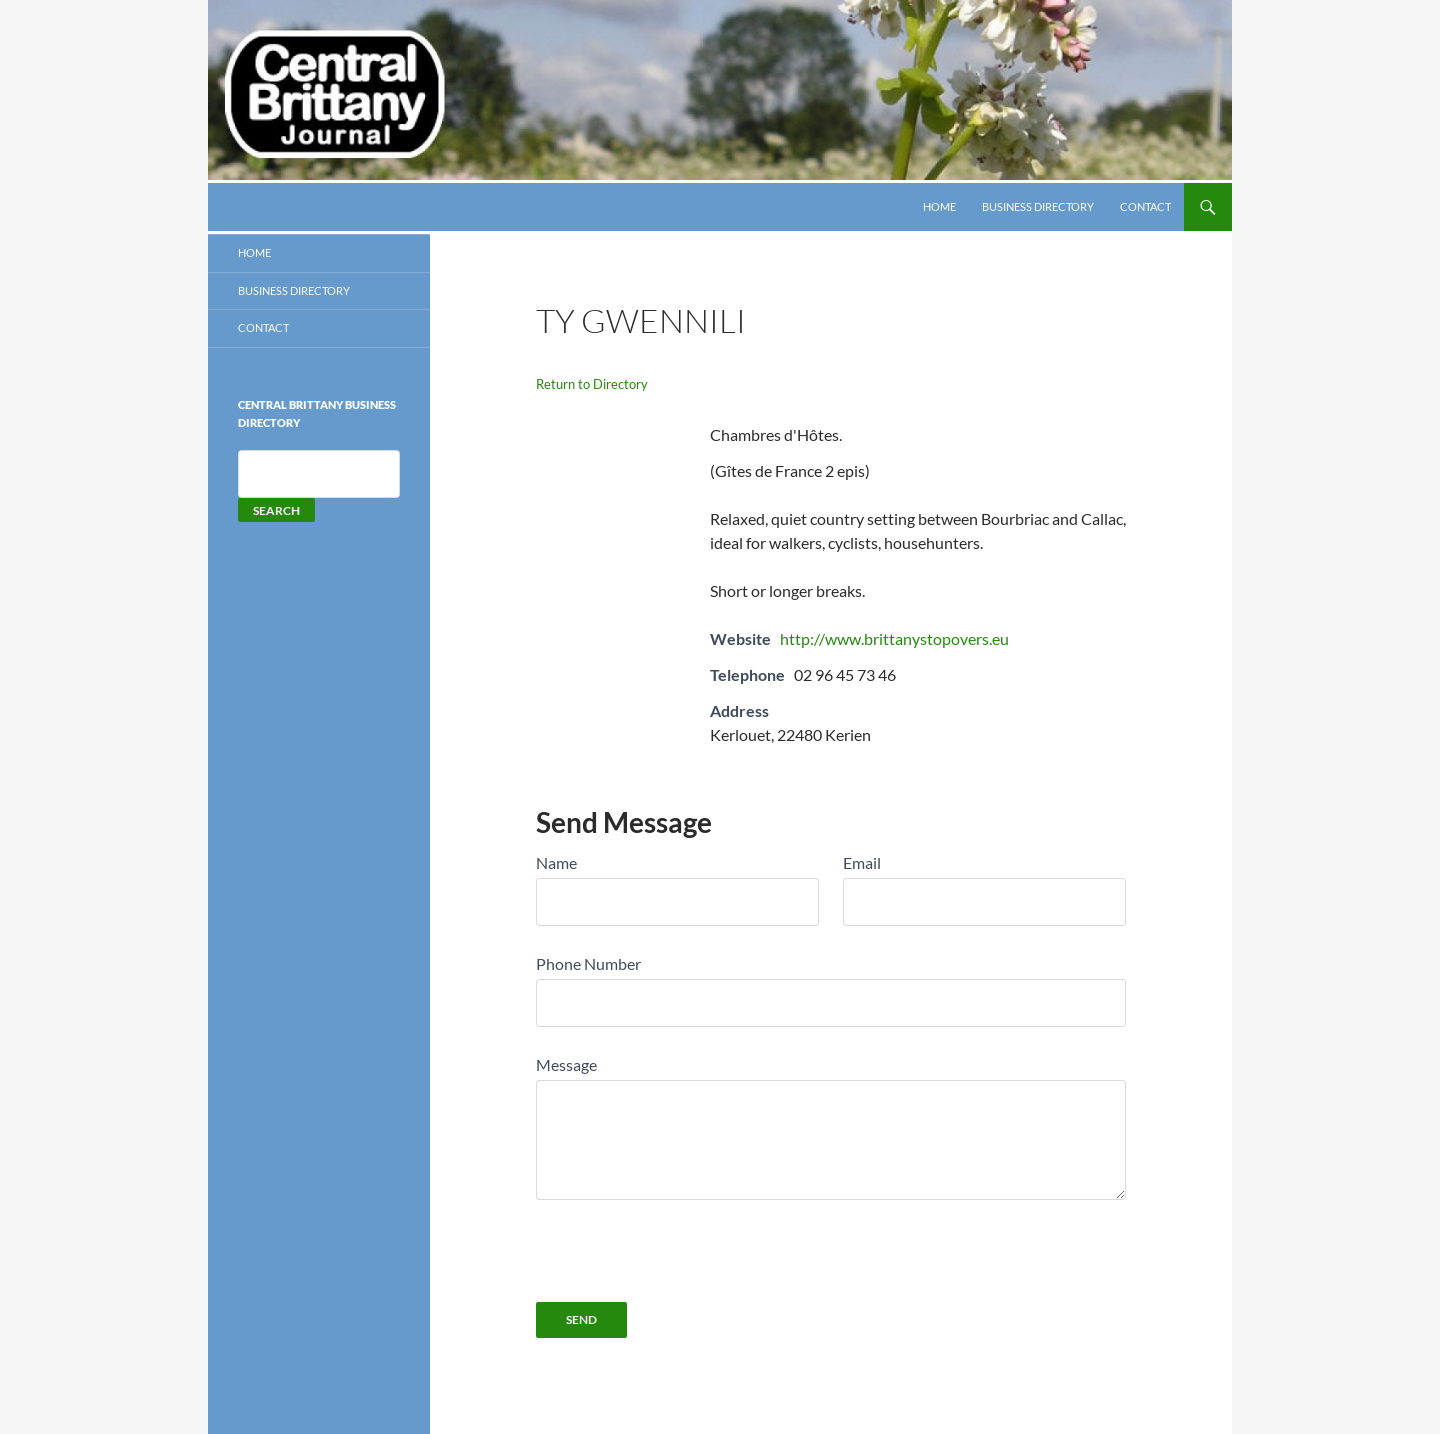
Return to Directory (592, 384)
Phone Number (588, 963)
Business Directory (1038, 206)
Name (556, 862)
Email (862, 862)
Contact (1145, 206)
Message (566, 1064)
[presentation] (688, 1239)
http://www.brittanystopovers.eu (894, 638)
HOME (939, 206)
